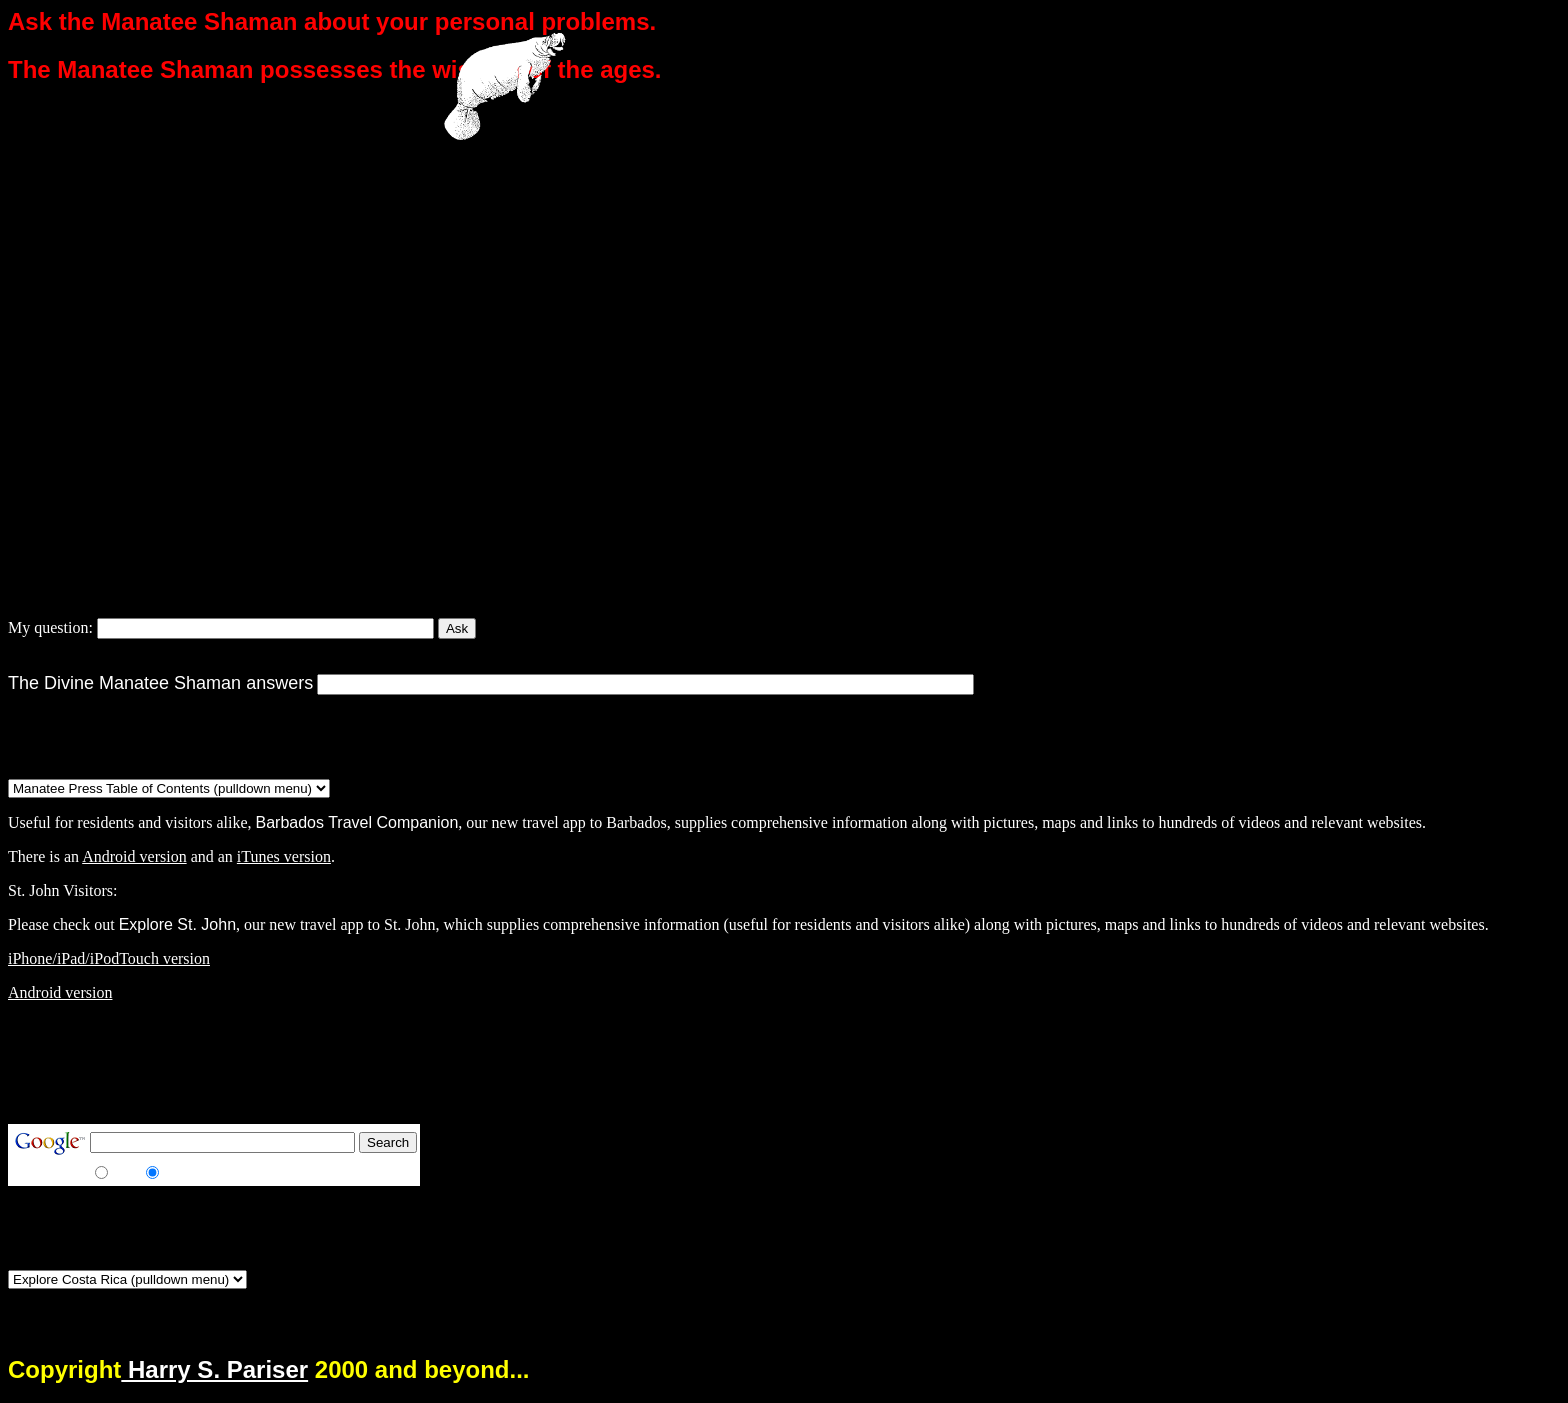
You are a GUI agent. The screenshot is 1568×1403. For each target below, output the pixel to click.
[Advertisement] (372, 1063)
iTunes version (284, 856)
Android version (134, 856)
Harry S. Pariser (214, 1369)
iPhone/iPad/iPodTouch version (109, 958)
